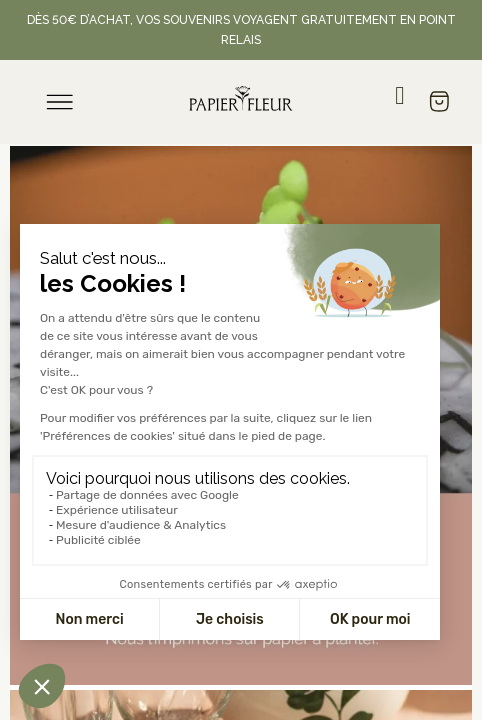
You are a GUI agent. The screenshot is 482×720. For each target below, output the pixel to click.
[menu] (60, 102)
